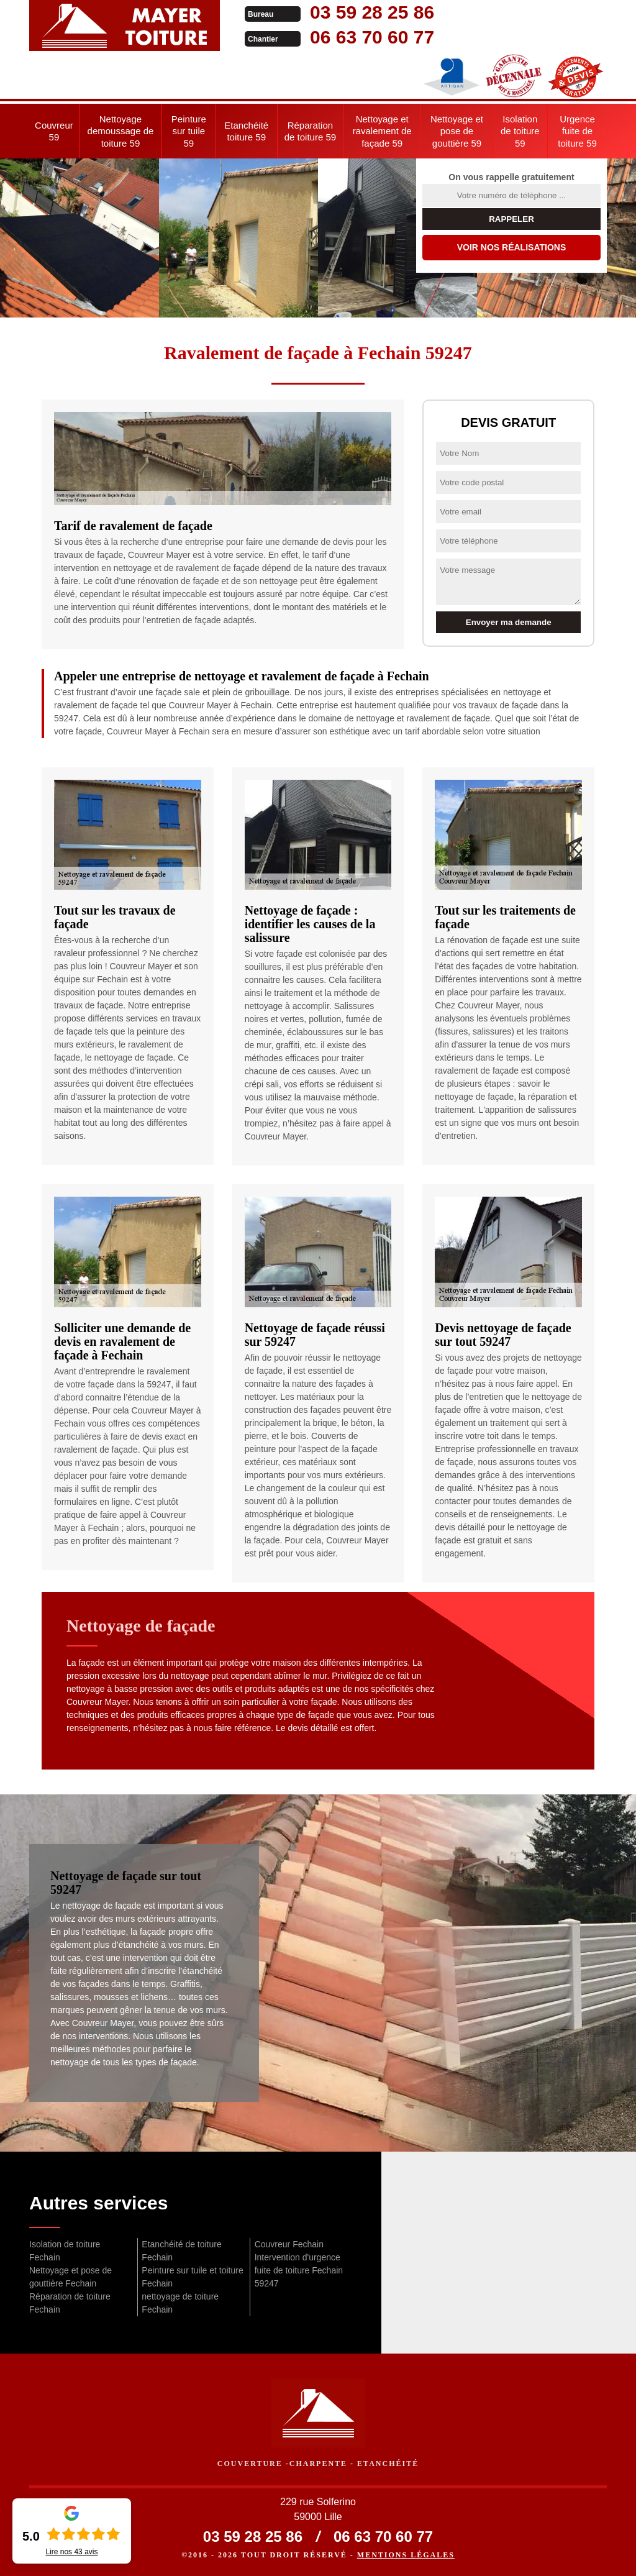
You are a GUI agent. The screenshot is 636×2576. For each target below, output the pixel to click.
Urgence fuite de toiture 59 (577, 131)
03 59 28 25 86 (372, 12)
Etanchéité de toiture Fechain (181, 2250)
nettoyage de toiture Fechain (180, 2302)
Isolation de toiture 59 (520, 131)
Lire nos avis (71, 2551)
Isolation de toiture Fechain (64, 2250)
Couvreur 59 (54, 131)
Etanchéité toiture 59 (246, 131)
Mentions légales (406, 2555)
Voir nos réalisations (511, 247)
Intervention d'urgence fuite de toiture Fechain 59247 (299, 2270)
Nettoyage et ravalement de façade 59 (382, 131)
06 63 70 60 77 (372, 37)
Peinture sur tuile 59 (188, 131)
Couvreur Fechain (289, 2244)
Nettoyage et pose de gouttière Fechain (70, 2276)
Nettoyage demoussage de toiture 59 (121, 131)
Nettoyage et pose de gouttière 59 (456, 131)
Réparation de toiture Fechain (70, 2302)
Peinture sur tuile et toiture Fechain (192, 2276)
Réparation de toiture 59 (310, 131)
